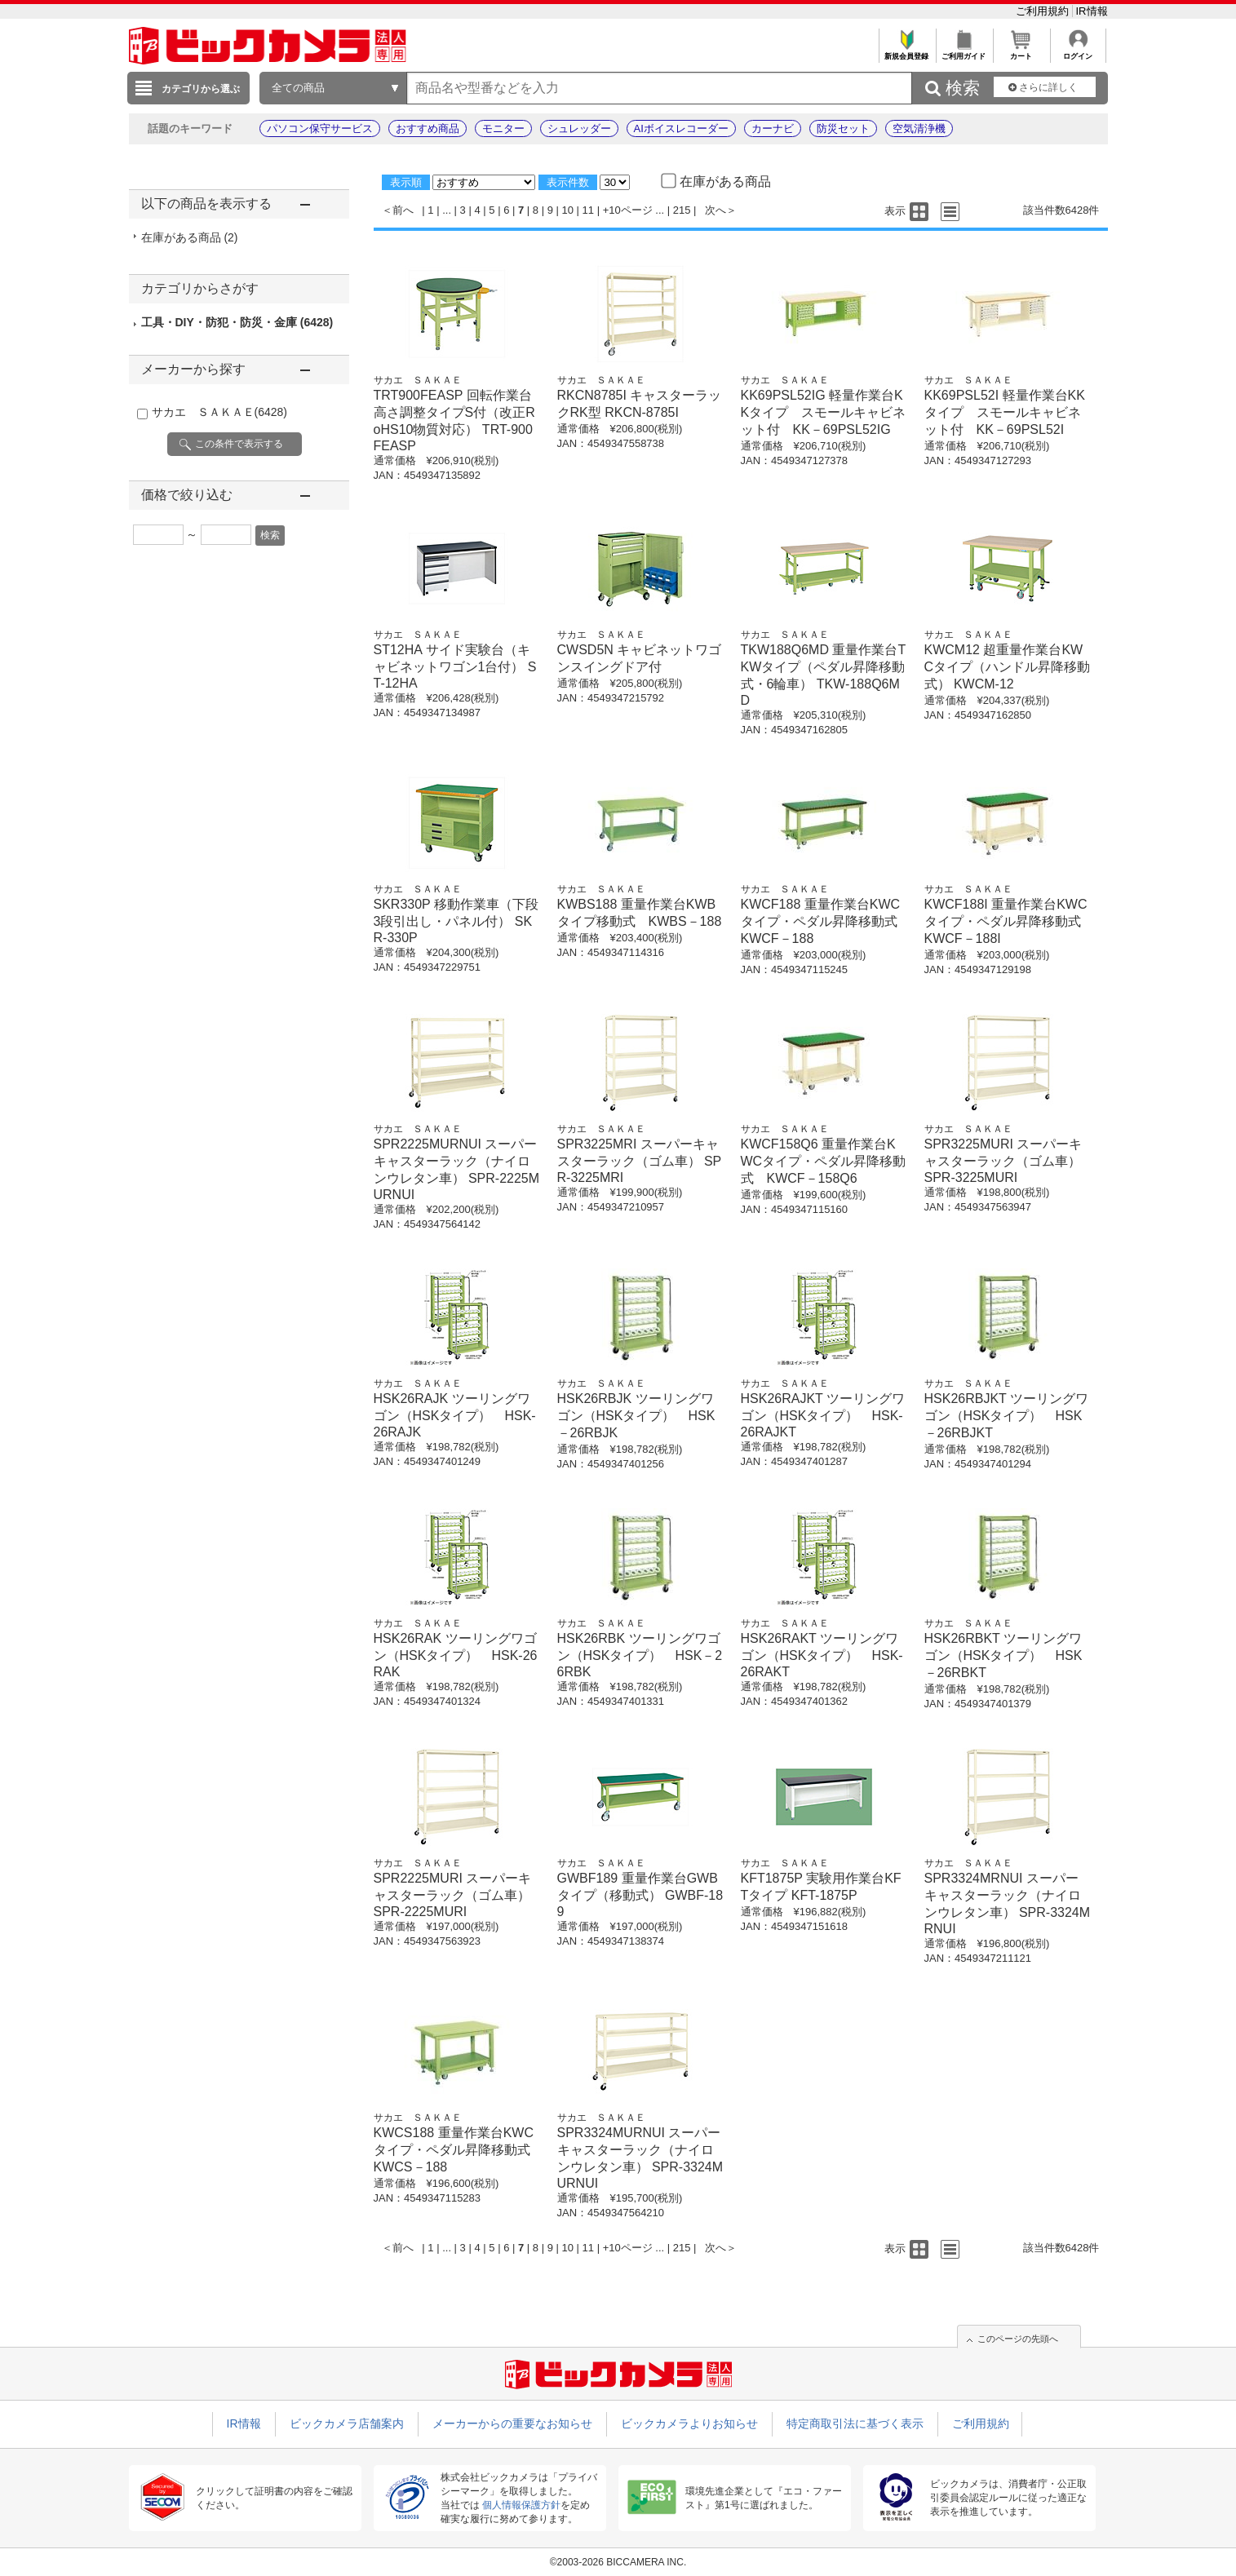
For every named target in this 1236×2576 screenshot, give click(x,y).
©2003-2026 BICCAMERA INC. (618, 2562)
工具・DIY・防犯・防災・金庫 (237, 322)
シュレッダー (579, 128)
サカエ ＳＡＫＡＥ (219, 411)
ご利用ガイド (963, 51)
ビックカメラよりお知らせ (689, 2423)
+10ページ (628, 210)
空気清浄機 (919, 128)
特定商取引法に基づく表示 (855, 2423)
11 (588, 210)
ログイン (1078, 51)
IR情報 (1092, 11)
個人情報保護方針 (521, 2505)
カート (1021, 51)
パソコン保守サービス (320, 128)
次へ (715, 210)
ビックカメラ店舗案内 (347, 2423)
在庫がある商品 (189, 237)
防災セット (843, 128)
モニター (503, 128)
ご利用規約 (1044, 11)
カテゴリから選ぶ (201, 89)
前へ (403, 210)
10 (568, 210)
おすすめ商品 (427, 128)
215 (682, 210)
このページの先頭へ (1017, 2339)
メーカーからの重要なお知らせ (512, 2423)
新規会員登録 (906, 51)
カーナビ (772, 128)
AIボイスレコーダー (681, 128)
